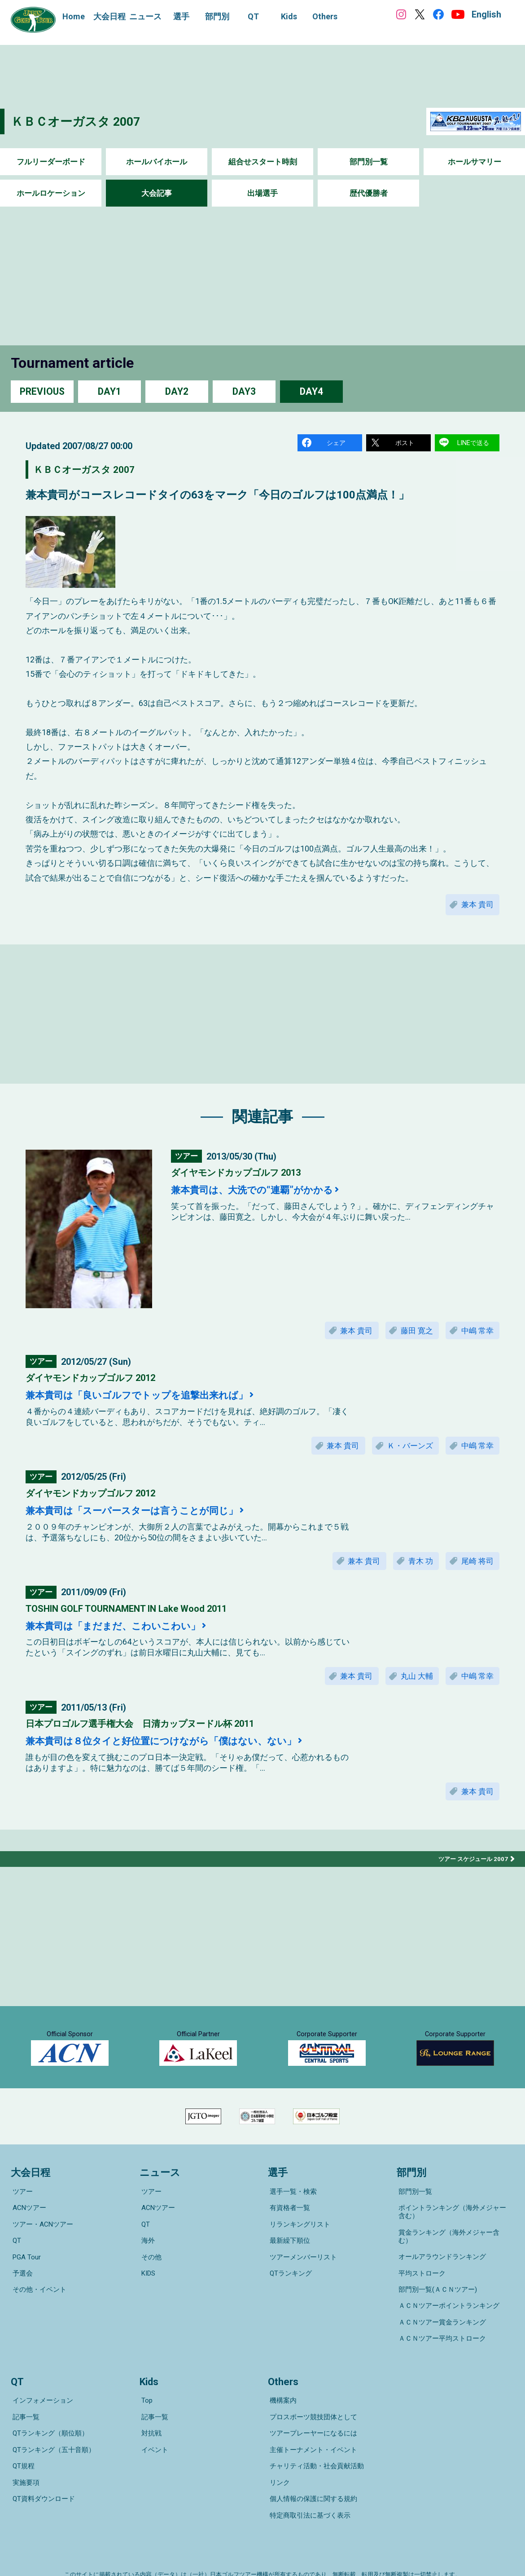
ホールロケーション (50, 193)
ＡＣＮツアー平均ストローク (440, 2339)
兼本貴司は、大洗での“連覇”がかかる (263, 1194)
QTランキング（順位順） (49, 2422)
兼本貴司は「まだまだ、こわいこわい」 (125, 1636)
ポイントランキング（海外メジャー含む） (454, 2247)
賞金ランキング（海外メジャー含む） (454, 2263)
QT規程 (22, 2447)
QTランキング (289, 2293)
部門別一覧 (368, 162)
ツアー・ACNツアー (41, 2255)
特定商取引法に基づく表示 (308, 2485)
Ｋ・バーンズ (403, 1453)
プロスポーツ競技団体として (311, 2409)
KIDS (146, 2293)
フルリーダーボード (50, 162)
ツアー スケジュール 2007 (471, 1873)
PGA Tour (25, 2280)
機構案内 (281, 2397)
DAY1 (109, 391)
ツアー (21, 2230)
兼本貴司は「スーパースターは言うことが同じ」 (146, 1519)
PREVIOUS (42, 391)
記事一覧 (24, 2409)
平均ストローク (420, 2289)
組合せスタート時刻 (262, 162)
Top (145, 2397)
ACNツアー (27, 2243)
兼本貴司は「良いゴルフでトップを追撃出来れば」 (152, 1402)
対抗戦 (150, 2422)
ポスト (405, 443)
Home (73, 16)
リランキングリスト (298, 2255)
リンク (278, 2460)
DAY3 (244, 391)
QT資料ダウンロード (42, 2472)
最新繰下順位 (288, 2268)
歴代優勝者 (368, 193)
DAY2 (177, 391)
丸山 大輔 (410, 1687)
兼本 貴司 (475, 908)
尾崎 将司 (475, 1570)
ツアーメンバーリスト (301, 2280)
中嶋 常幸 (475, 1336)
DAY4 (311, 391)
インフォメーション (41, 2397)
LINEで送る (473, 443)
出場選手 (262, 193)
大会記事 (156, 193)
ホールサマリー (474, 162)
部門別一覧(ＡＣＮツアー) (436, 2301)
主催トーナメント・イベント (311, 2434)
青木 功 (414, 1570)
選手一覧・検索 (291, 2230)
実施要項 (24, 2460)
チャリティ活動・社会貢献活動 (315, 2447)
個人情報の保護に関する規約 (311, 2472)
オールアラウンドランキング (440, 2276)
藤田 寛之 (410, 1336)
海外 (146, 2268)
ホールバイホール (156, 162)
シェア (336, 443)
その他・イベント (38, 2306)
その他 (150, 2280)
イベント (153, 2434)
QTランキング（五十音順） (52, 2434)
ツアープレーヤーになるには (311, 2422)
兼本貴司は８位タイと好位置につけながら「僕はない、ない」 (180, 1753)
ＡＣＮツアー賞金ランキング (440, 2326)
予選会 (21, 2293)
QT (15, 2268)
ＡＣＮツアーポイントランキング (447, 2314)
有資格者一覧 (288, 2243)
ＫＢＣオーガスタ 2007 (82, 121)
